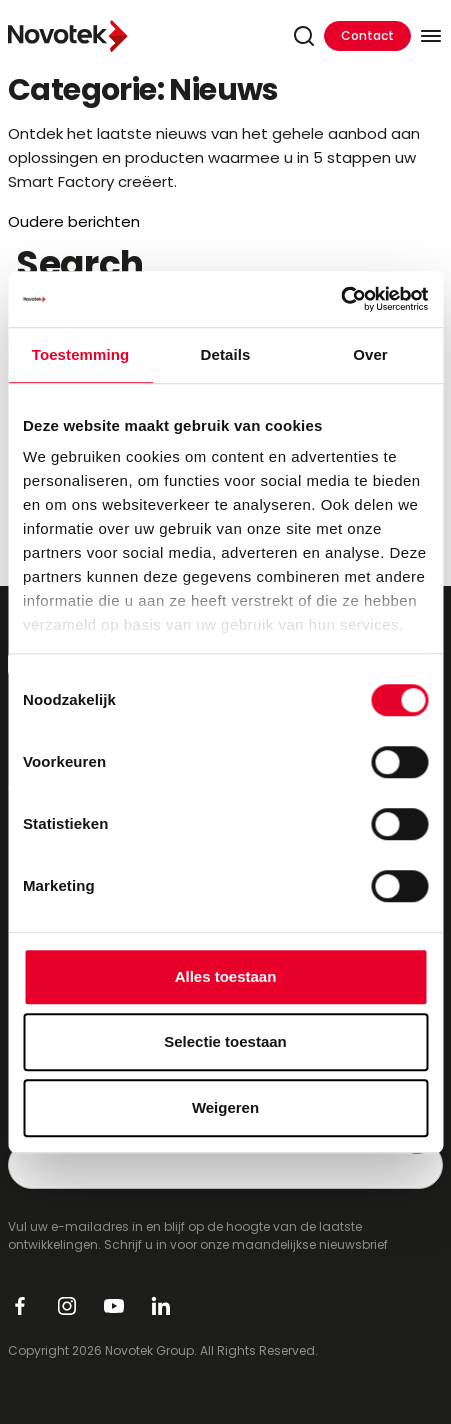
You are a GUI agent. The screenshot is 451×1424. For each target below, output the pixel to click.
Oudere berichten (74, 221)
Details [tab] (226, 354)
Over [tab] (370, 354)
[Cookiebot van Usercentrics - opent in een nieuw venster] (340, 299)
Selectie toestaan (225, 1041)
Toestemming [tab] (81, 354)
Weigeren (225, 1107)
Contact (367, 35)
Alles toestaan (226, 976)
